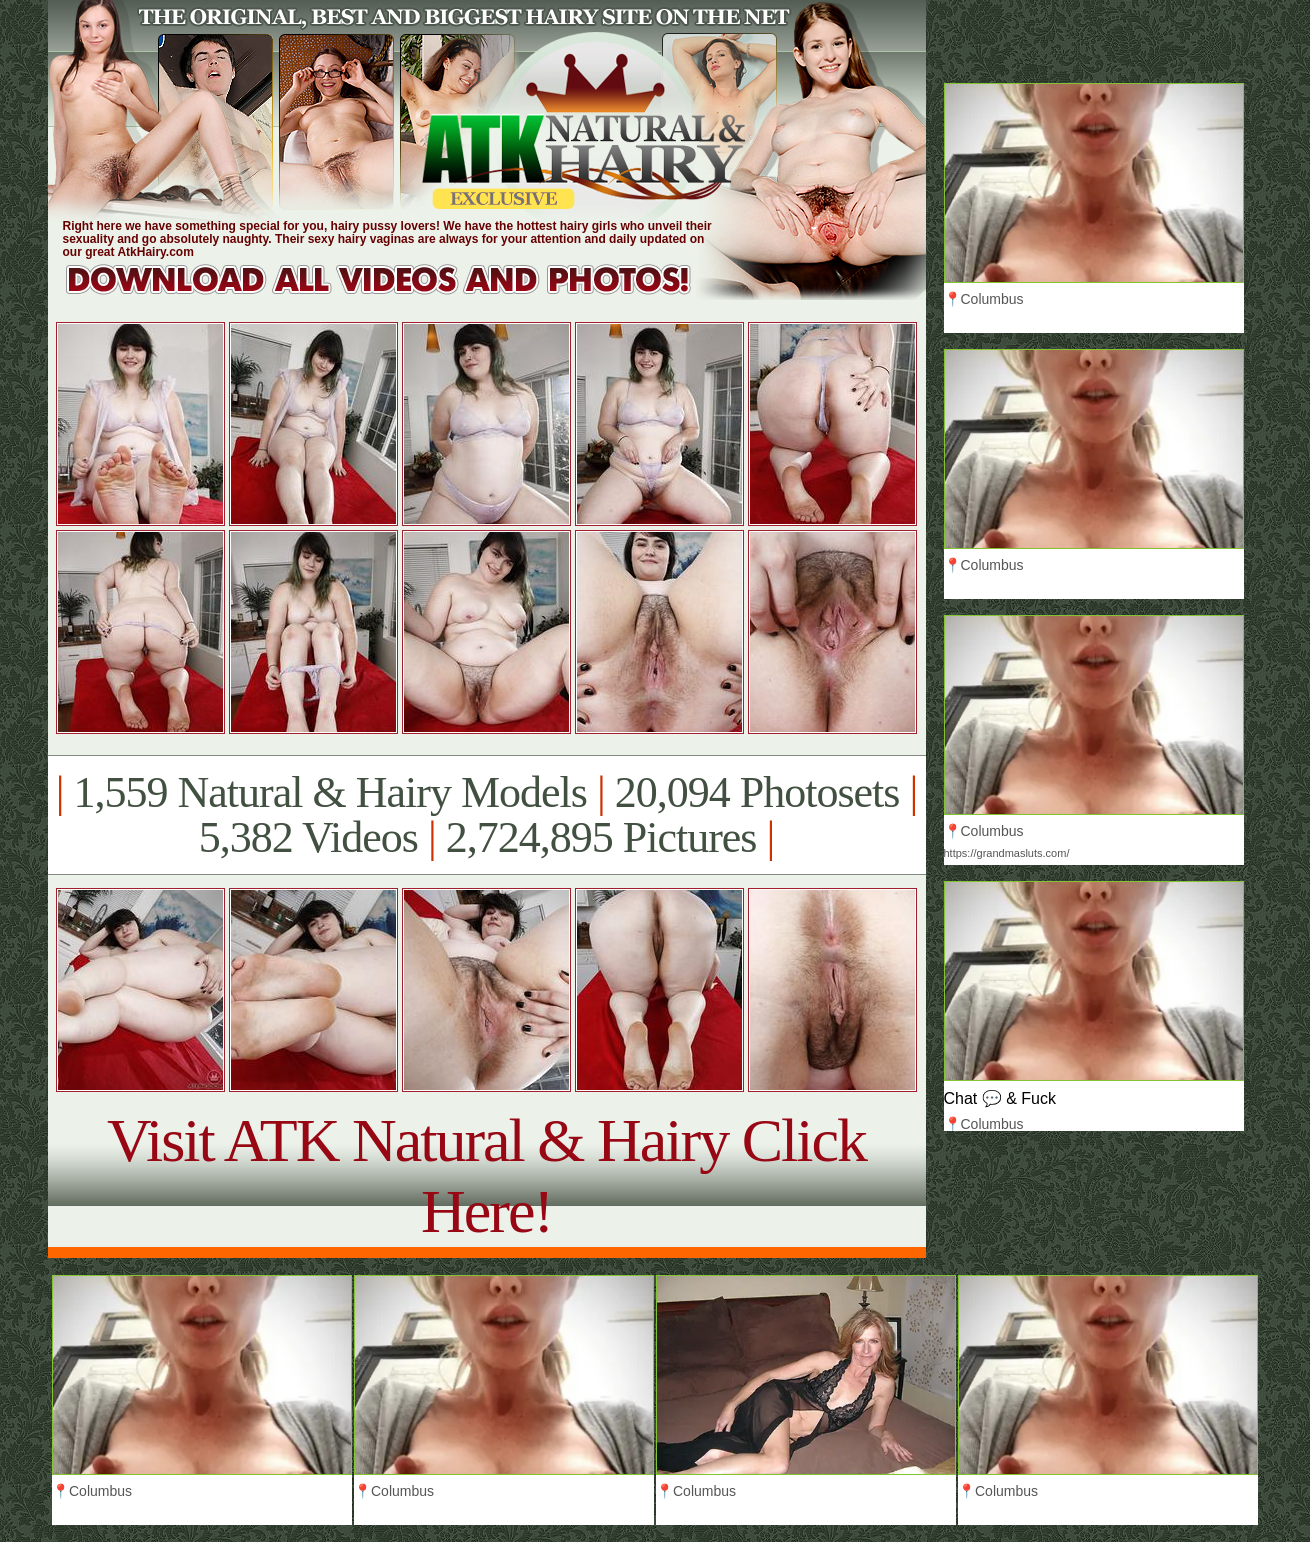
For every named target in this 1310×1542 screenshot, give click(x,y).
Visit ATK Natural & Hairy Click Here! (486, 1175)
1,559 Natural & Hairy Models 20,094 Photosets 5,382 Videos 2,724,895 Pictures (486, 815)
